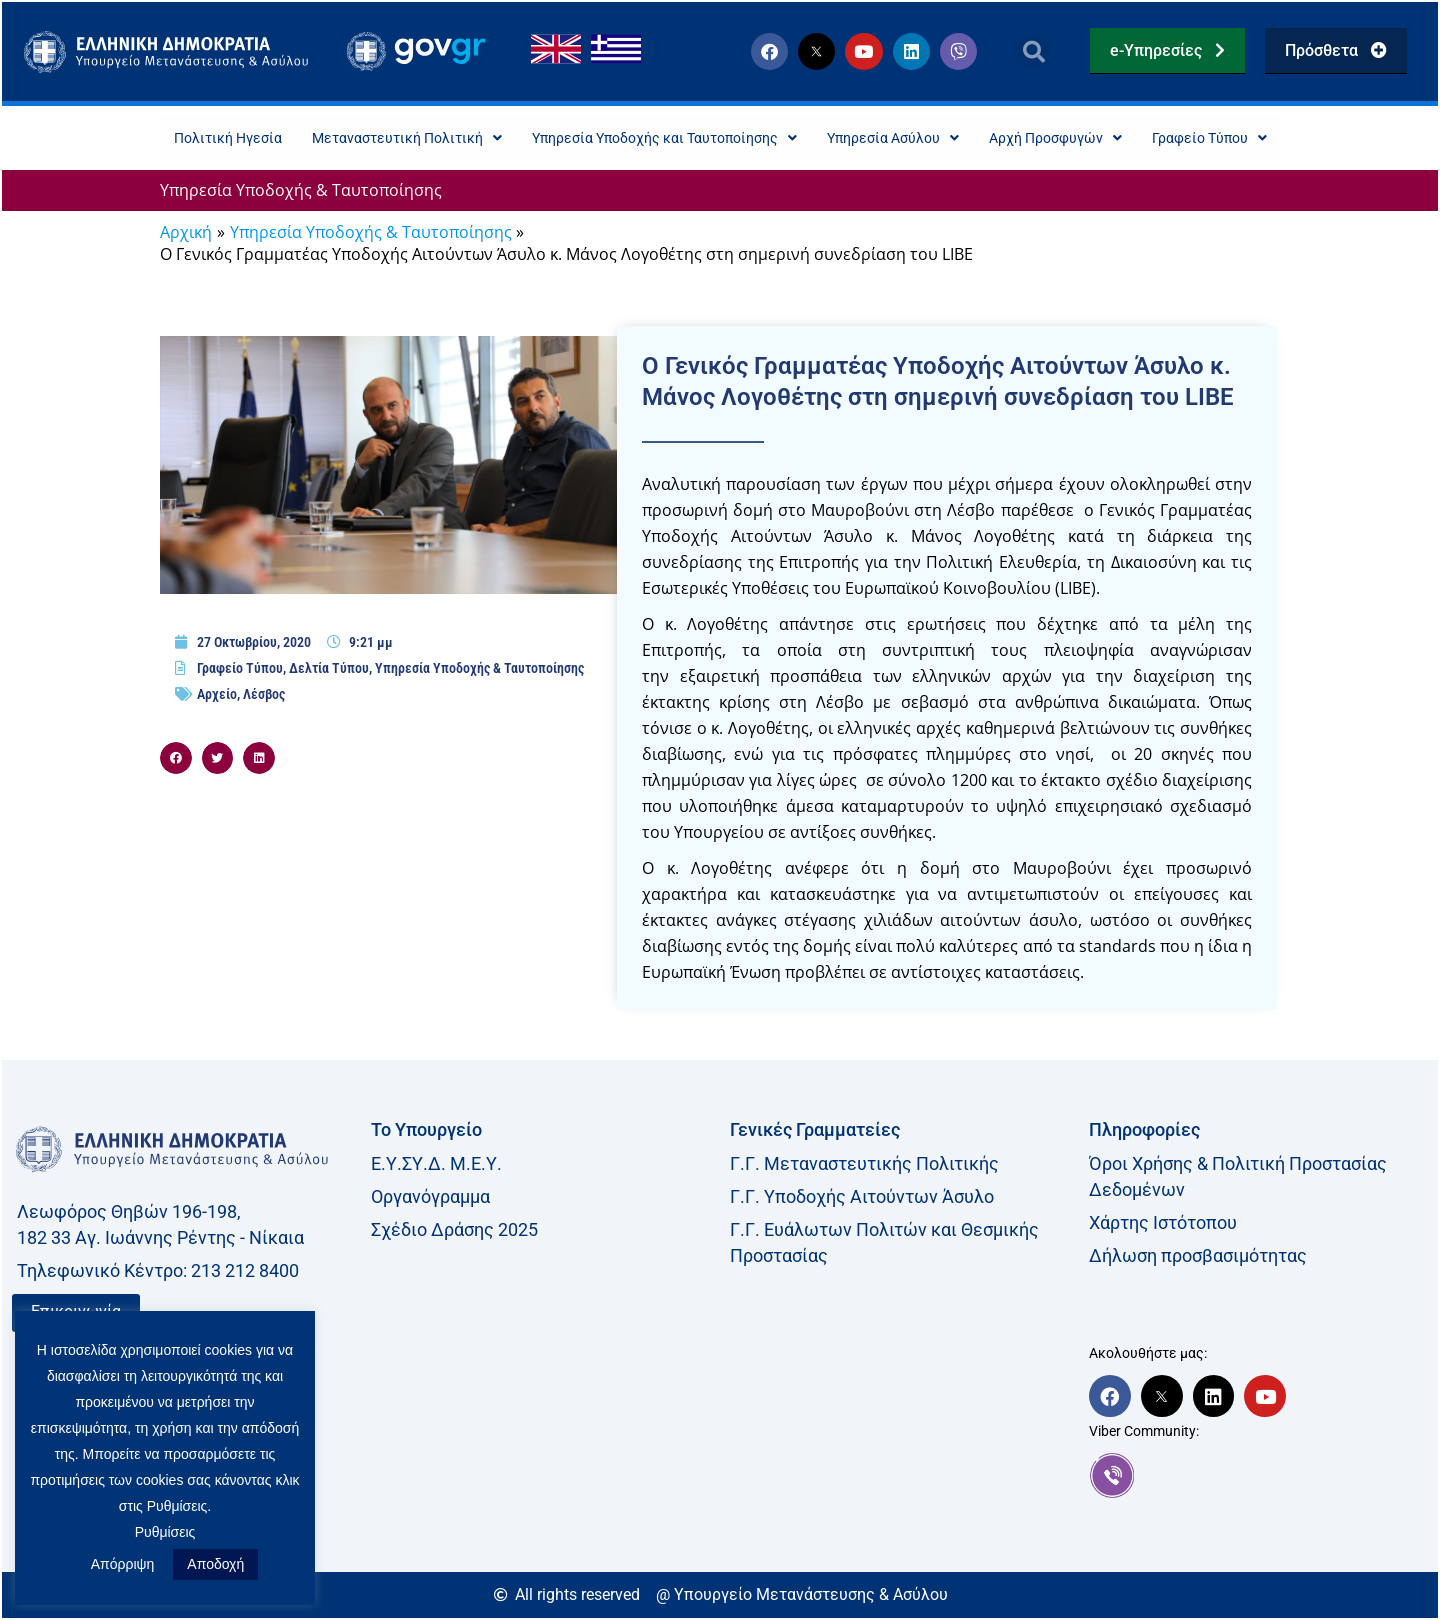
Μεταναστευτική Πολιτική (371, 138)
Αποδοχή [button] (215, 1564)
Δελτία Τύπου (329, 670)
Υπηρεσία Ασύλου (911, 138)
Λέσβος (264, 696)
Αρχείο (217, 696)
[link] (1258, 1477)
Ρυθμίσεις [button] (165, 1532)
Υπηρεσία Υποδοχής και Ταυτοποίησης (657, 138)
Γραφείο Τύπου (1260, 138)
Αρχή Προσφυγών (1090, 138)
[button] (1033, 51)
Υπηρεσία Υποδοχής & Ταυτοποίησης (301, 192)
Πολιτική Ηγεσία (176, 138)
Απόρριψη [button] (123, 1564)
